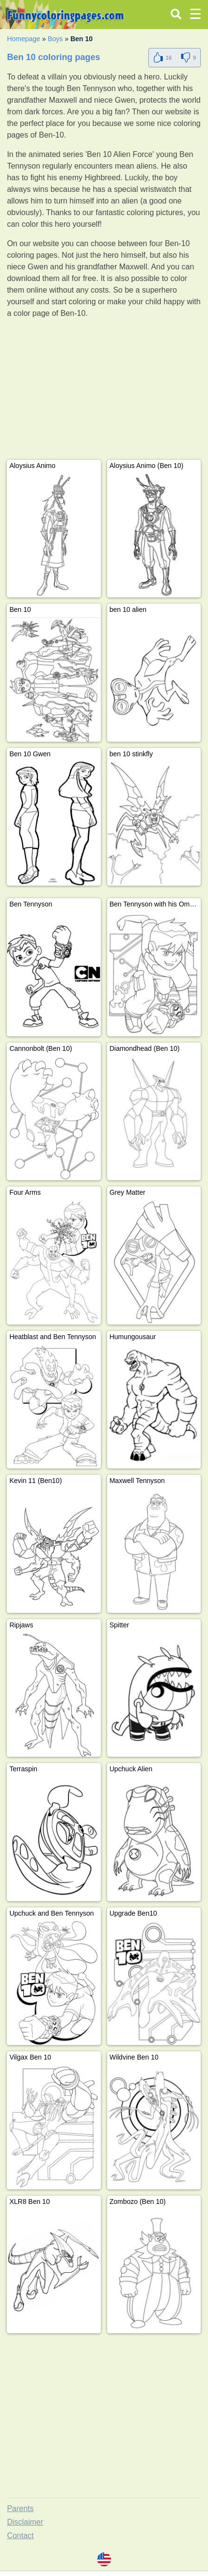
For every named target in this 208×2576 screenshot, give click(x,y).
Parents (20, 2508)
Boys (55, 39)
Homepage (23, 39)
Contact (20, 2535)
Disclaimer (25, 2522)
